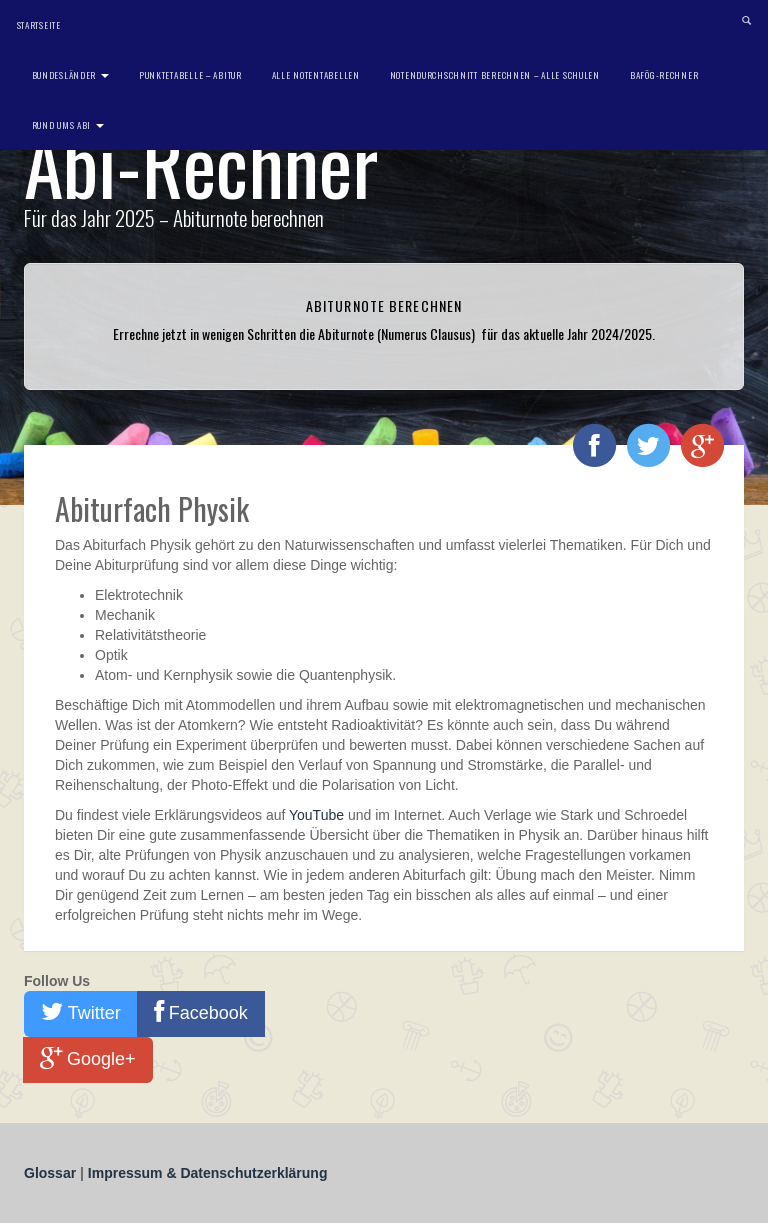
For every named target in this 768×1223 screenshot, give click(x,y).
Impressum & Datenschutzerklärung (208, 1173)
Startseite (39, 25)
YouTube (316, 815)
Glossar (52, 1173)
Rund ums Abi (68, 125)
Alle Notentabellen (316, 75)
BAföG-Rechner (664, 75)
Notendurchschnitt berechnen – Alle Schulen (495, 75)
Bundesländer (70, 75)
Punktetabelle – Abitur (190, 75)
